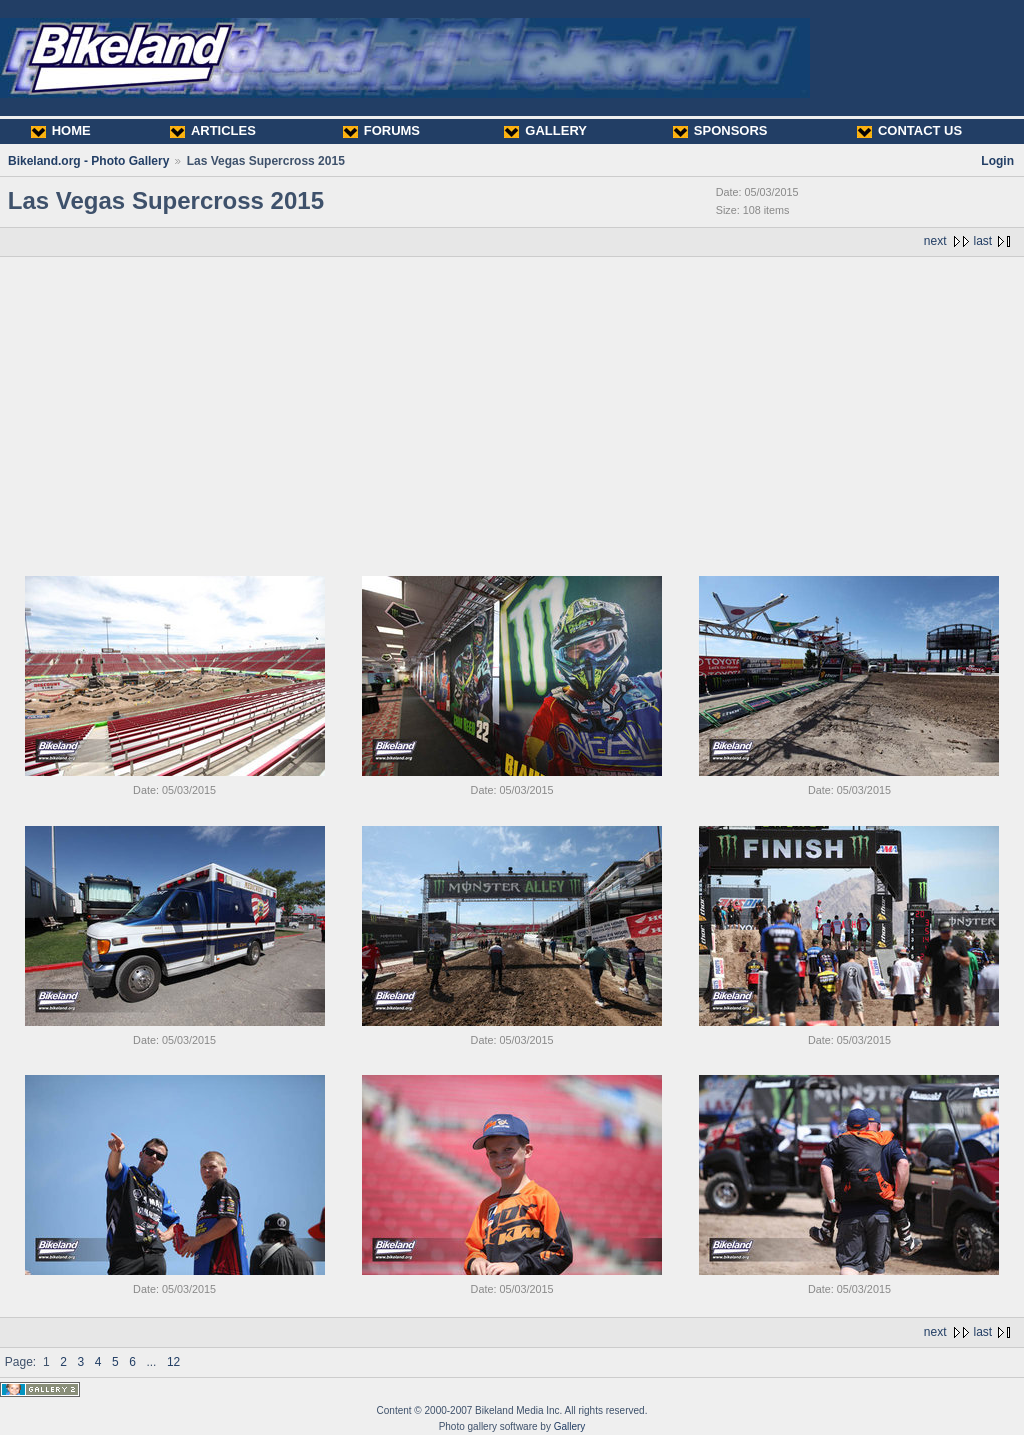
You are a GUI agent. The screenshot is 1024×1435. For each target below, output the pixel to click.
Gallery (570, 1426)
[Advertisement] (512, 407)
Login (997, 161)
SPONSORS (720, 130)
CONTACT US (909, 130)
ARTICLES (213, 130)
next (935, 241)
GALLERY (545, 130)
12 (173, 1362)
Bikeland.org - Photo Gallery (88, 161)
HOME (61, 130)
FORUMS (381, 130)
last (983, 241)
